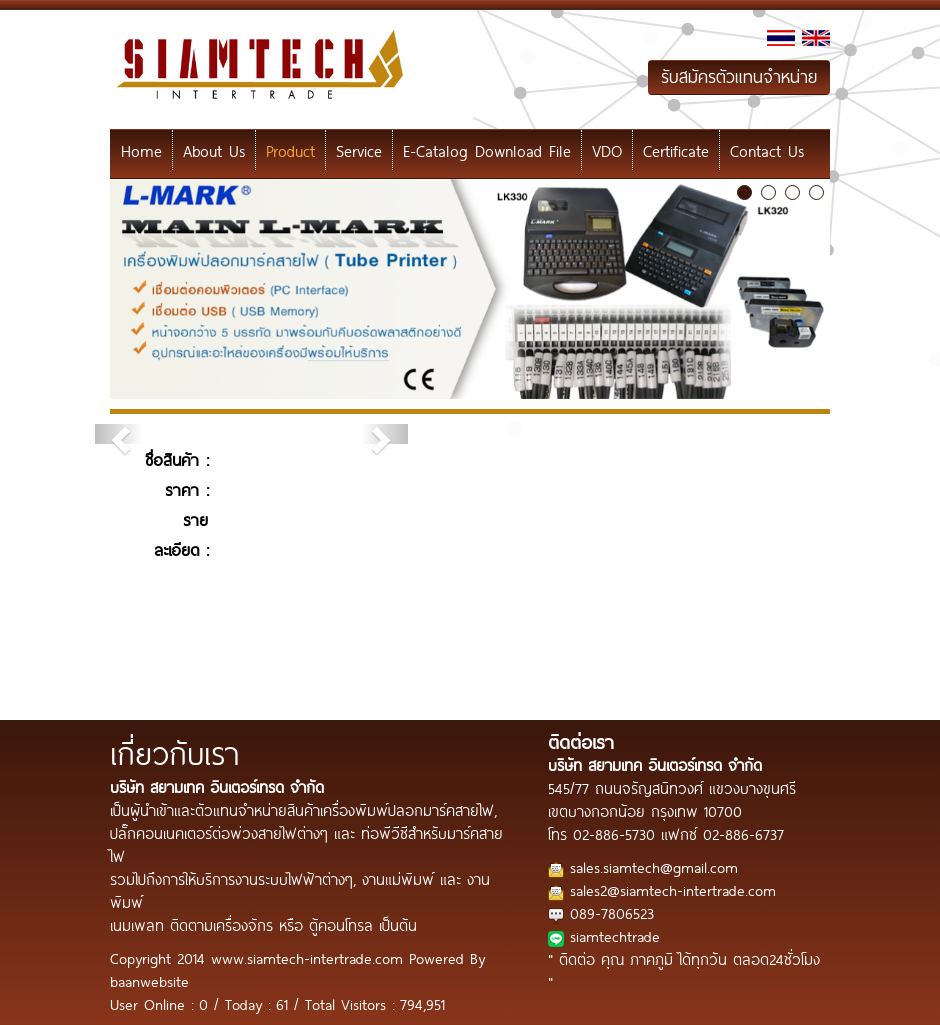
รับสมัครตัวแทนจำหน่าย (739, 77)
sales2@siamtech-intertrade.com (673, 889)
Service (359, 150)
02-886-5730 (614, 833)
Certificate (676, 150)
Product (290, 150)
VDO (607, 150)
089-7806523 (612, 912)
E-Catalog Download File (487, 150)
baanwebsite (149, 980)
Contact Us (767, 150)
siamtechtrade (615, 935)
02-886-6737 (743, 833)
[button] (118, 434)
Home (141, 150)
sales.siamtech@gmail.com (654, 866)
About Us (214, 150)
